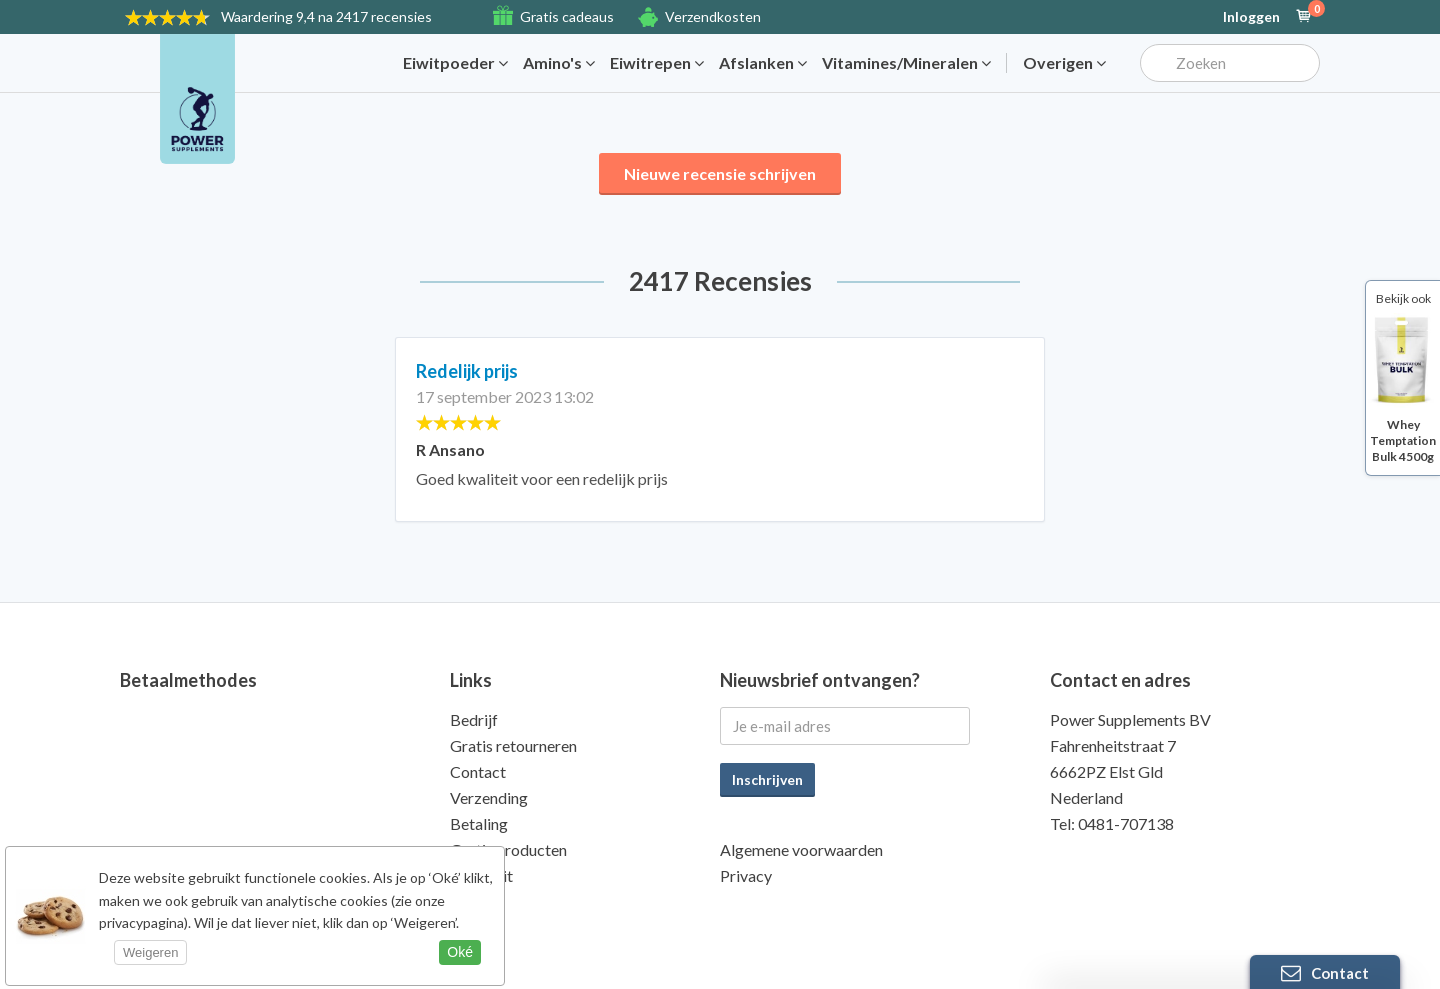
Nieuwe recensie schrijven (720, 173)
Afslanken (763, 63)
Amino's (559, 63)
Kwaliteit (481, 875)
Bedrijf (474, 719)
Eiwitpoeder (455, 63)
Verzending (489, 797)
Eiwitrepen (657, 63)
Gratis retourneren (513, 745)
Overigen (1064, 63)
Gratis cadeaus (567, 16)
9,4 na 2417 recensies (326, 16)
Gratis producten (508, 849)
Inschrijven (767, 779)
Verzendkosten (713, 16)
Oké (460, 952)
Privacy (746, 875)
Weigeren (150, 952)
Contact (478, 771)
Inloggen (1251, 17)
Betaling (479, 823)
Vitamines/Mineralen (906, 63)
